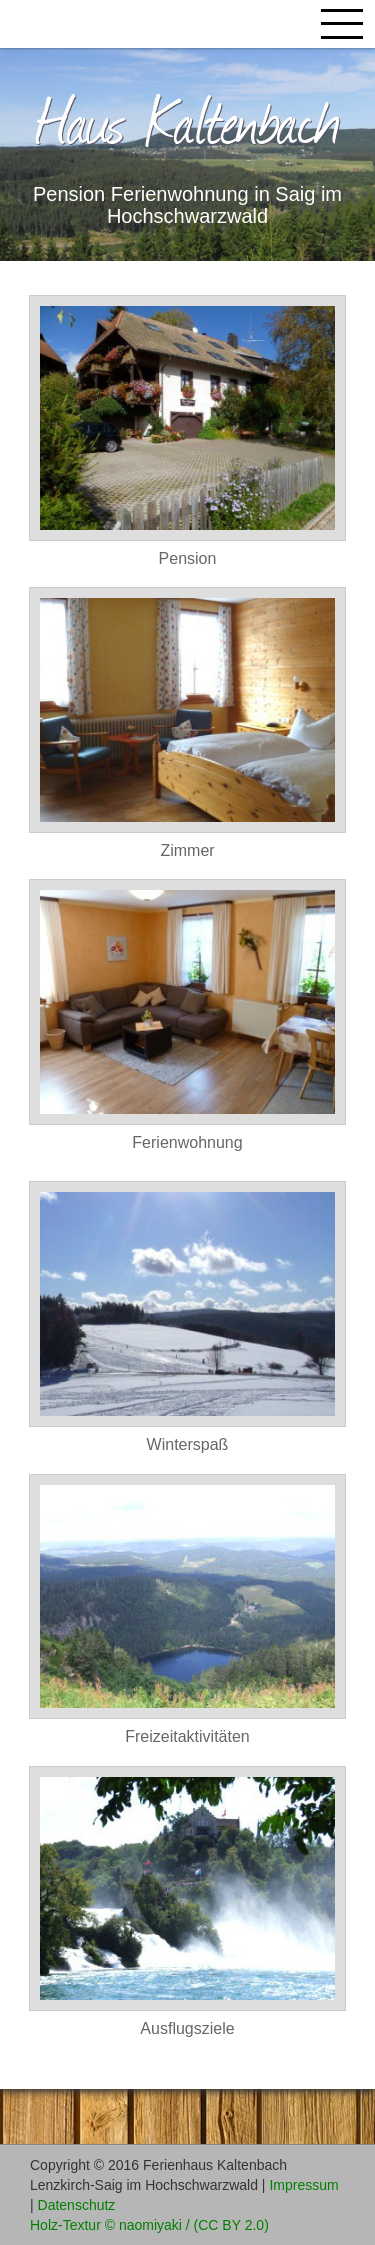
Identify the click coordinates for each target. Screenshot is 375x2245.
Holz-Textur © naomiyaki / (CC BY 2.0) (149, 2225)
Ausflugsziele (187, 2028)
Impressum (303, 2185)
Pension (188, 558)
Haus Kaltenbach (188, 119)
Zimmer (187, 850)
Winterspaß (188, 1444)
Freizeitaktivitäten (187, 1736)
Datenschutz (77, 2205)
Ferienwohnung (187, 1142)
